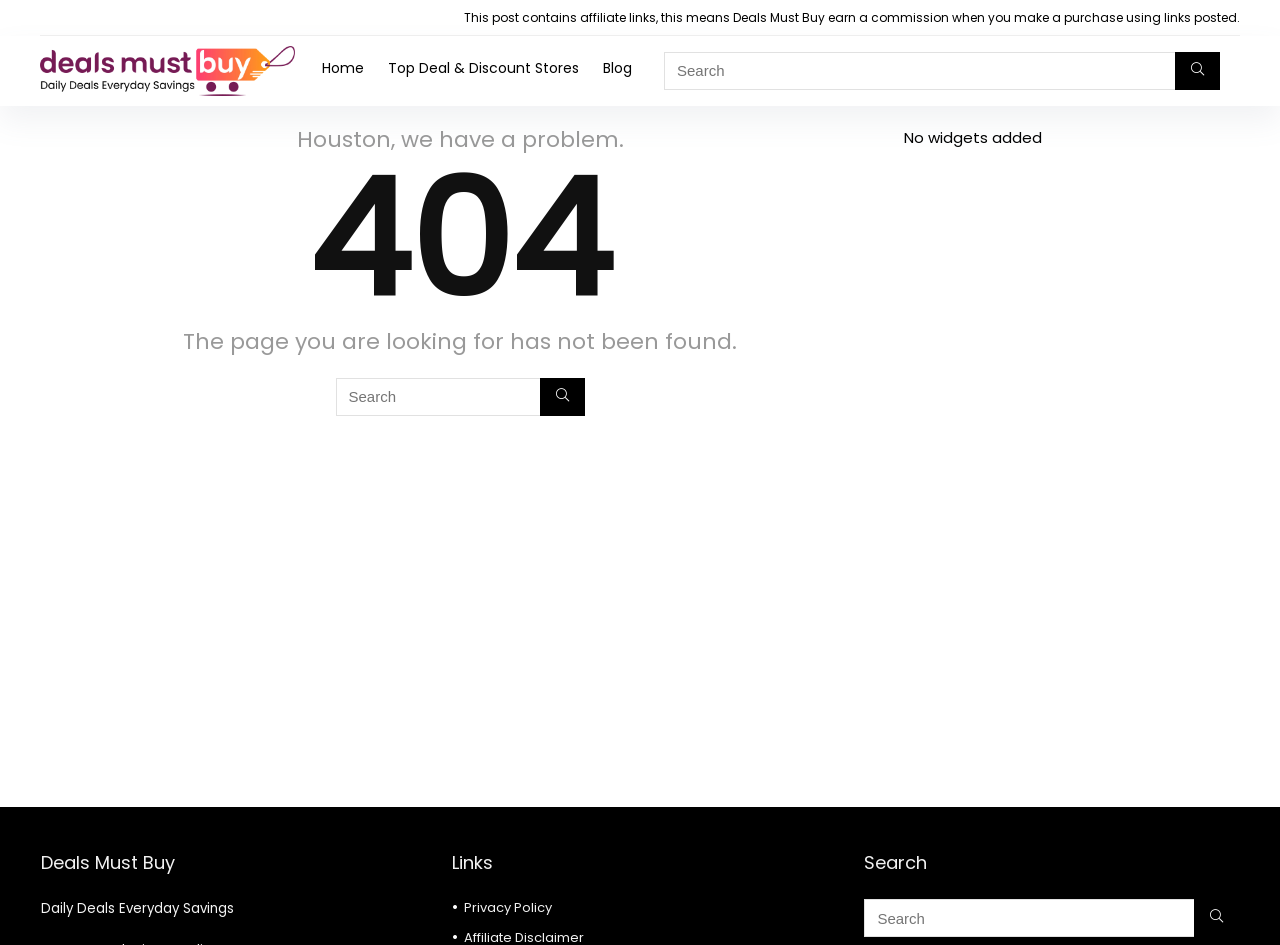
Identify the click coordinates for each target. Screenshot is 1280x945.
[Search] (1197, 71)
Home (343, 68)
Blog (617, 68)
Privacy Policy (508, 907)
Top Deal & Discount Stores (483, 68)
